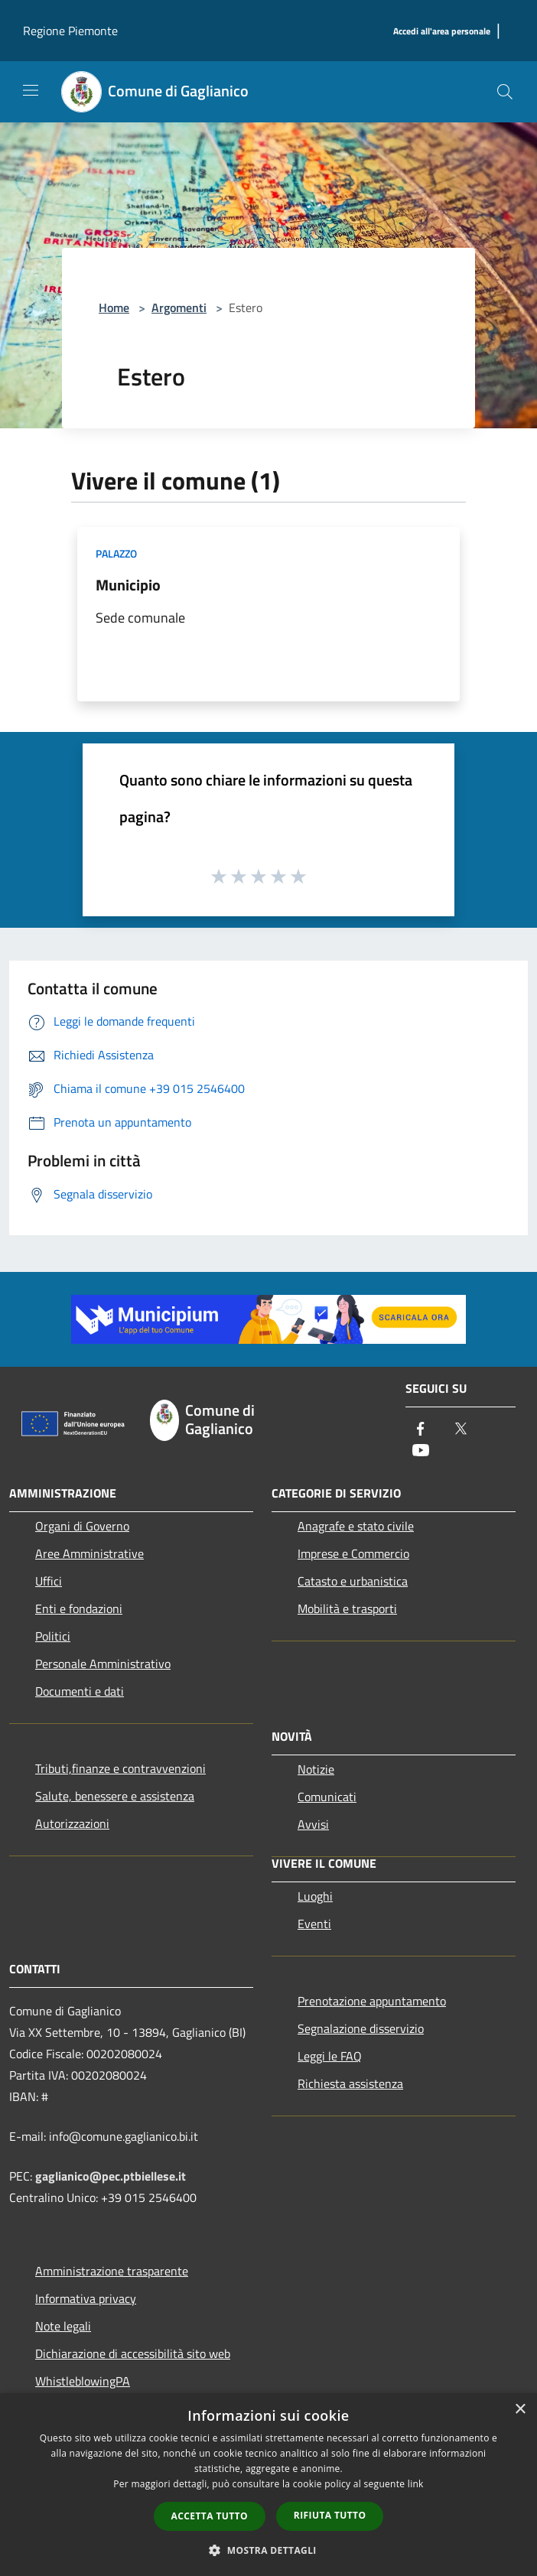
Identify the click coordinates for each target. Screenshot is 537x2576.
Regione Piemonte (70, 30)
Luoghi (315, 1896)
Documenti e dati (79, 1691)
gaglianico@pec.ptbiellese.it (110, 2176)
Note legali (63, 2326)
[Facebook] (420, 1429)
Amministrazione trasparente (111, 2271)
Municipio (128, 585)
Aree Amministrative (89, 1553)
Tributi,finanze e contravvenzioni (120, 1768)
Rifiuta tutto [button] (330, 2515)
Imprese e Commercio (353, 1553)
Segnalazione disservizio (361, 2028)
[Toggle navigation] (30, 90)
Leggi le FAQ (330, 2056)
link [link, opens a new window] (416, 2483)
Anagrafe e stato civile (356, 1526)
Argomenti (179, 307)
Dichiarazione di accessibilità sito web (132, 2353)
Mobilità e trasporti (347, 1608)
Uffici (48, 1581)
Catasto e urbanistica (353, 1581)
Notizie (316, 1769)
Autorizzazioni (72, 1823)
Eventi (314, 1923)
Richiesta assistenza (350, 2083)
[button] (268, 2550)
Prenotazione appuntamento (372, 2001)
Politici (52, 1636)
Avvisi (313, 1824)
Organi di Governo (82, 1526)
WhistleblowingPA (82, 2381)
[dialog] (268, 2484)
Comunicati (327, 1796)
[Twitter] (460, 1429)
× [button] (520, 2409)
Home (114, 307)
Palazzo (116, 553)
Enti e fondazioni (78, 1608)
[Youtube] (420, 1451)
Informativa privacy (85, 2298)
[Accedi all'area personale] (441, 31)
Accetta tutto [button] (209, 2515)
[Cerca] (505, 92)
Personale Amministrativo (103, 1663)
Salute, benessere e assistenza (114, 1796)
